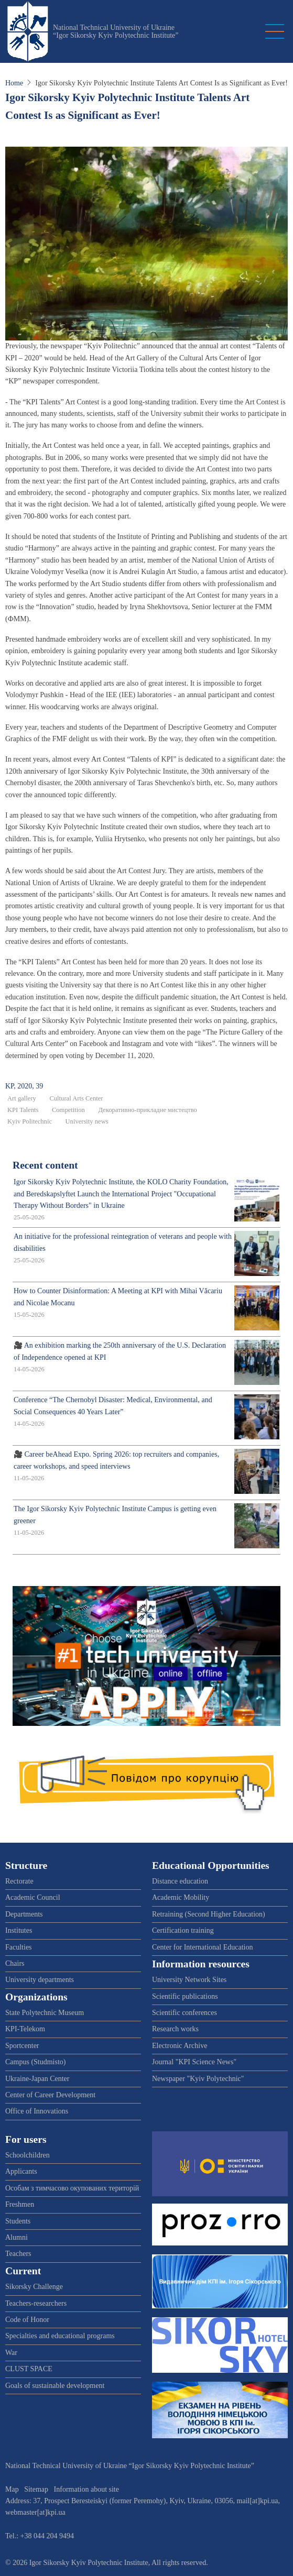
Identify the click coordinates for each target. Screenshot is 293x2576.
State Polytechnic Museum (44, 2013)
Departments (24, 1914)
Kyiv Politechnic (29, 1121)
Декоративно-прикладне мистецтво (147, 1110)
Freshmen (19, 2204)
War (11, 2353)
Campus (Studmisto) (35, 2062)
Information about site (86, 2489)
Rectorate (19, 1881)
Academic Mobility (180, 1897)
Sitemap (36, 2489)
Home (14, 83)
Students (17, 2221)
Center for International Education (202, 1947)
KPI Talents (22, 1110)
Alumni (16, 2237)
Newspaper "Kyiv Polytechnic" (198, 2079)
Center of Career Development (50, 2095)
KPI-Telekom (25, 2029)
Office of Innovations (36, 2111)
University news (87, 1121)
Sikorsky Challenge (34, 2287)
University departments (39, 1980)
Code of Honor (27, 2320)
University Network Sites (189, 1980)
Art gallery (21, 1098)
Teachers (18, 2254)
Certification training (183, 1930)
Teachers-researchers (36, 2303)
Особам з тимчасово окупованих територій (72, 2188)
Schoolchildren (27, 2155)
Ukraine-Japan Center (37, 2079)
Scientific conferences (184, 2013)
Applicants (21, 2171)
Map (12, 2489)
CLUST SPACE (28, 2369)
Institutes (18, 1930)
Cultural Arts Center (76, 1098)
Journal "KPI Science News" (194, 2062)
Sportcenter (22, 2046)
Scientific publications (185, 1996)
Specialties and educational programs (60, 2336)
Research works (175, 2029)
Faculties (18, 1947)
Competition (68, 1110)
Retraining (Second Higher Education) (208, 1914)
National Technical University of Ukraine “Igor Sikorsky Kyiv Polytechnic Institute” (116, 31)
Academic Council (32, 1897)
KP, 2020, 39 (24, 1086)
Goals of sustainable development (54, 2386)
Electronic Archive (179, 2046)
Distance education (180, 1881)
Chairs (15, 1963)
